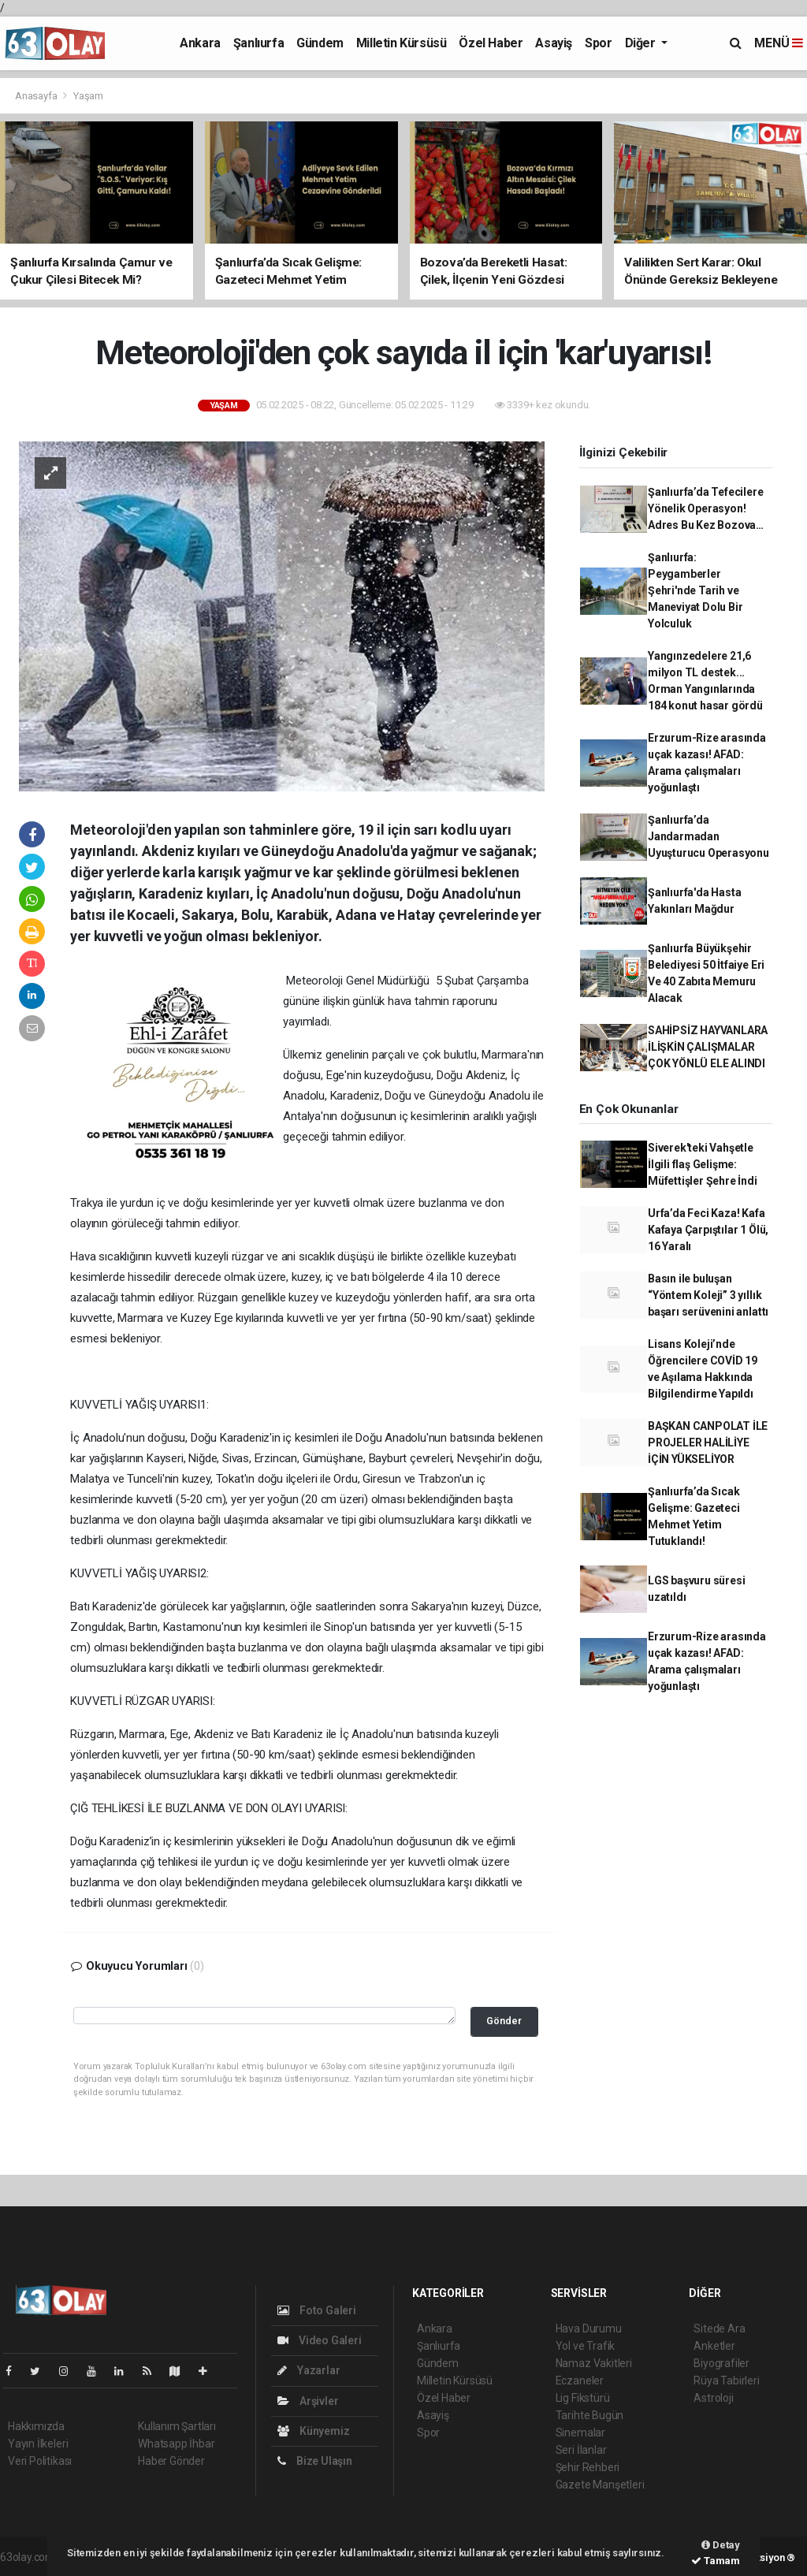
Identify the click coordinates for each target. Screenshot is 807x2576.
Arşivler (307, 2401)
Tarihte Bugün (590, 2415)
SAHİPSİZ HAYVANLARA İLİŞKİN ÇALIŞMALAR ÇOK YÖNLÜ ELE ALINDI (708, 1047)
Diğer (642, 42)
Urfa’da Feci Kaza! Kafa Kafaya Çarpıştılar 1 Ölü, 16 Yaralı (708, 1230)
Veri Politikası (40, 2461)
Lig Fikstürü (583, 2398)
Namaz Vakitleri (594, 2363)
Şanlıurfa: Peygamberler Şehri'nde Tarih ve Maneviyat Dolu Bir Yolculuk (695, 590)
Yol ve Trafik (585, 2346)
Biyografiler (721, 2363)
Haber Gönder (171, 2461)
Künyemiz (313, 2431)
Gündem (320, 42)
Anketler (714, 2346)
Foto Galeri (316, 2310)
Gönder (504, 2021)
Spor (598, 42)
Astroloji (713, 2398)
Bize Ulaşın (314, 2461)
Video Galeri (319, 2340)
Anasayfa (37, 96)
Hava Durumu (589, 2328)
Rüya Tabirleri (726, 2380)
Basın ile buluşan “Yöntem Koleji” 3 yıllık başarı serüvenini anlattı (708, 1295)
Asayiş (553, 42)
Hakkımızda (36, 2426)
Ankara (200, 42)
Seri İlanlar (581, 2450)
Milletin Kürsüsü (401, 42)
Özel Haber (491, 42)
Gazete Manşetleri (600, 2484)
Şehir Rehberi (588, 2467)
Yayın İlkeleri (38, 2443)
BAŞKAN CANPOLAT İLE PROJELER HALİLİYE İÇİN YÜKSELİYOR (708, 1442)
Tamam (715, 2561)
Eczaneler (580, 2380)
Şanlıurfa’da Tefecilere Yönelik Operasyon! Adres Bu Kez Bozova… (706, 508)
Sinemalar (580, 2432)
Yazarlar (308, 2370)
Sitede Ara (719, 2328)
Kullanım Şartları (177, 2426)
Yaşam (88, 96)
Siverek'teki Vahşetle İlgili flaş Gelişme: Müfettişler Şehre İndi (702, 1164)
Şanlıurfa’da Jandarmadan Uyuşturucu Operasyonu (708, 836)
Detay (720, 2545)
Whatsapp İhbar (176, 2443)
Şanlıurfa (258, 42)
